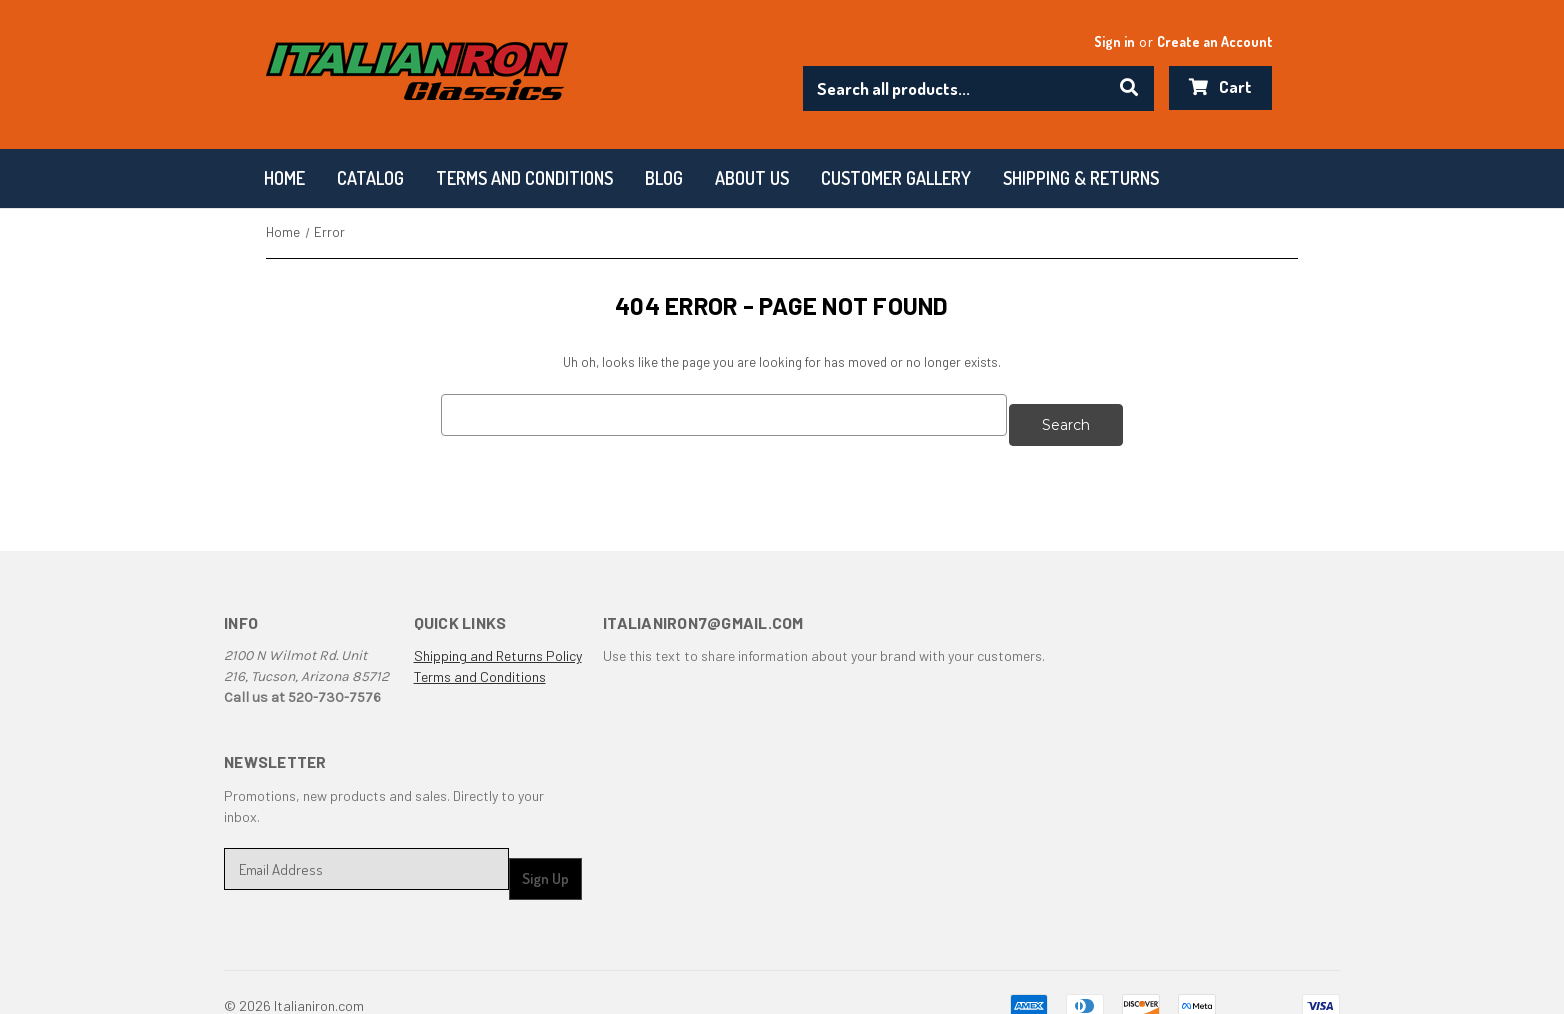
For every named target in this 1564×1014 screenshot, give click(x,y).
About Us (752, 178)
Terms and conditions (524, 178)
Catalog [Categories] (370, 178)
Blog (664, 178)
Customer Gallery (896, 178)
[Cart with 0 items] (1220, 88)
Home (284, 178)
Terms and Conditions (480, 667)
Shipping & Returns (1081, 178)
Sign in (1114, 41)
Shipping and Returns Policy (498, 646)
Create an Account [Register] (1215, 41)
